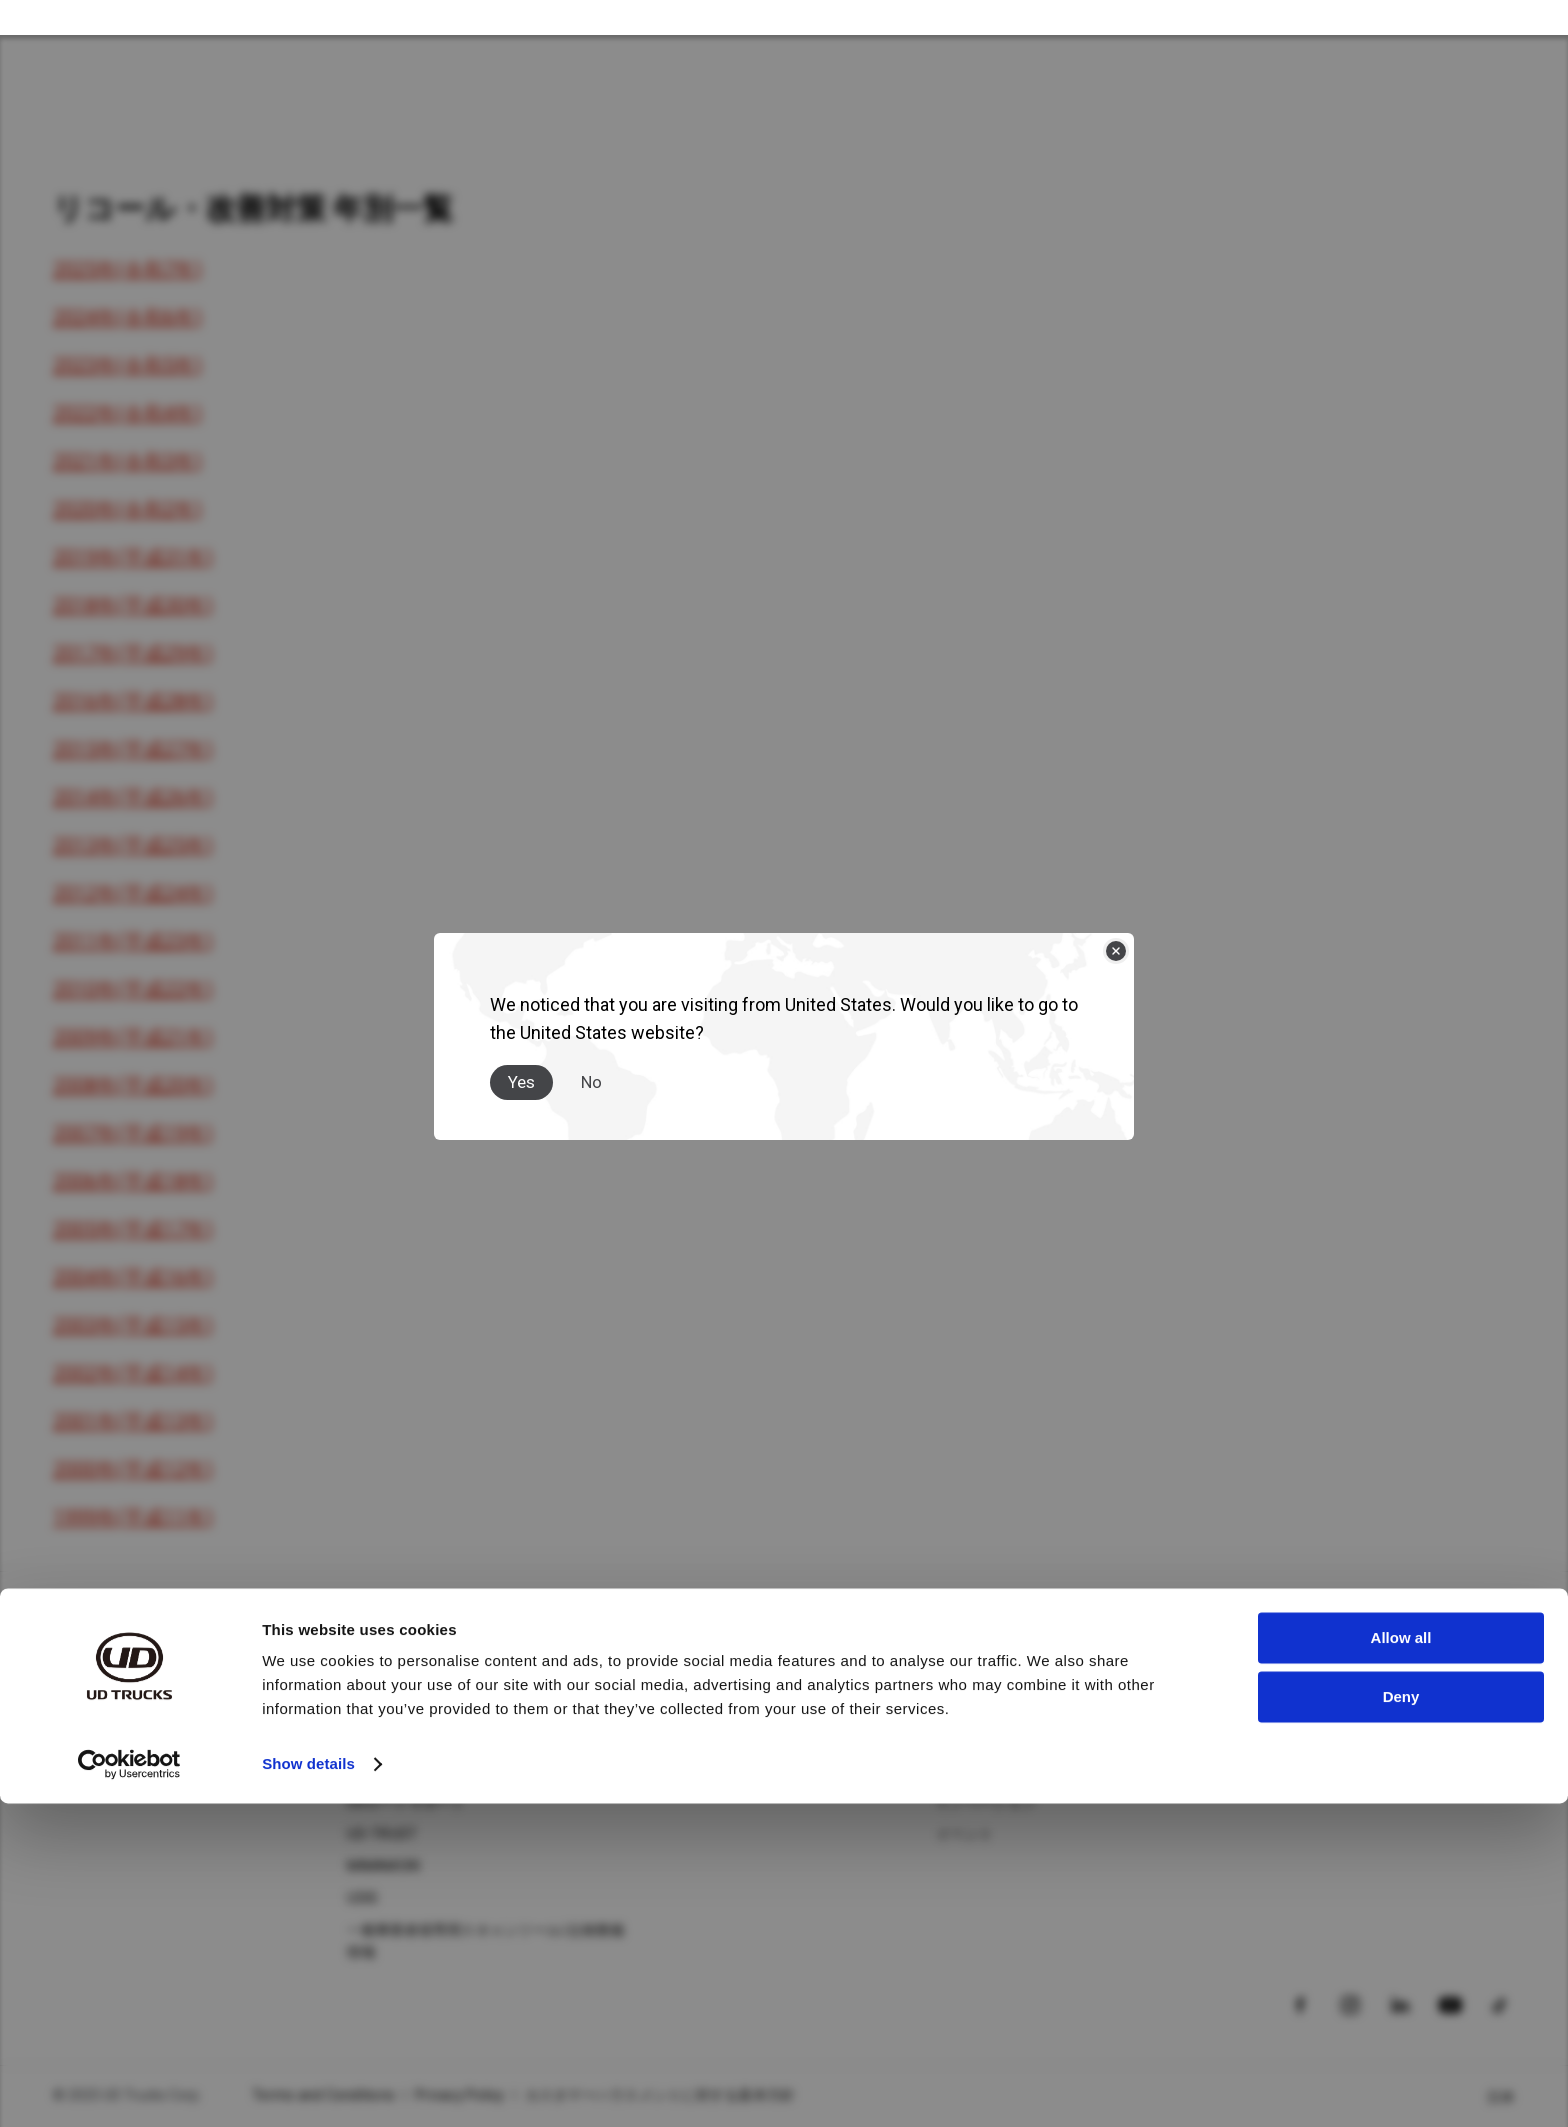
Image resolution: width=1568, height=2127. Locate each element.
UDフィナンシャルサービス (434, 1770)
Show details (308, 2087)
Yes (521, 1065)
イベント (964, 1834)
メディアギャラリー (706, 1738)
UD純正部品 (385, 1738)
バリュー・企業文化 (1000, 1770)
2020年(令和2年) (127, 509)
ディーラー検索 (1281, 1706)
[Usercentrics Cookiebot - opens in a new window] (129, 2088)
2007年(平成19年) (133, 1133)
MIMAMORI (383, 1866)
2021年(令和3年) (127, 461)
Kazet (72, 1770)
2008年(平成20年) (133, 1085)
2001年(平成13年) (133, 1421)
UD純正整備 (385, 1706)
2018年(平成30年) (133, 605)
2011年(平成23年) (133, 941)
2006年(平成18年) (133, 1181)
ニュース (670, 1664)
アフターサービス (404, 1664)
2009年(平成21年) (133, 1037)
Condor (77, 1738)
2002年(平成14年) (133, 1373)
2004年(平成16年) (133, 1277)
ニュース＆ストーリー (713, 1706)
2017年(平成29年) (133, 653)
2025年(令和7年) (127, 269)
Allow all (1401, 1961)
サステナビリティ (993, 1738)
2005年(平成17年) (133, 1229)
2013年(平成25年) (133, 845)
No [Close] (591, 1065)
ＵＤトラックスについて (1014, 1664)
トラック (81, 1664)
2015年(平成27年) (133, 749)
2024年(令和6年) (127, 317)
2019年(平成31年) (133, 557)
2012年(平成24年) (133, 893)
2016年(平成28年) (133, 701)
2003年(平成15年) (133, 1325)
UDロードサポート (406, 1802)
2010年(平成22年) (133, 989)
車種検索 (1259, 1738)
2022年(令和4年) (127, 413)
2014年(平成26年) (133, 797)
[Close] (1116, 934)
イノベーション (986, 1802)
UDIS (362, 1898)
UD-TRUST (382, 1834)
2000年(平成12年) (133, 1469)
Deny (1401, 2019)
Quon (70, 1706)
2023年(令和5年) (127, 365)
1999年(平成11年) (133, 1517)
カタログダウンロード (1302, 1770)
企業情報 (964, 1706)
